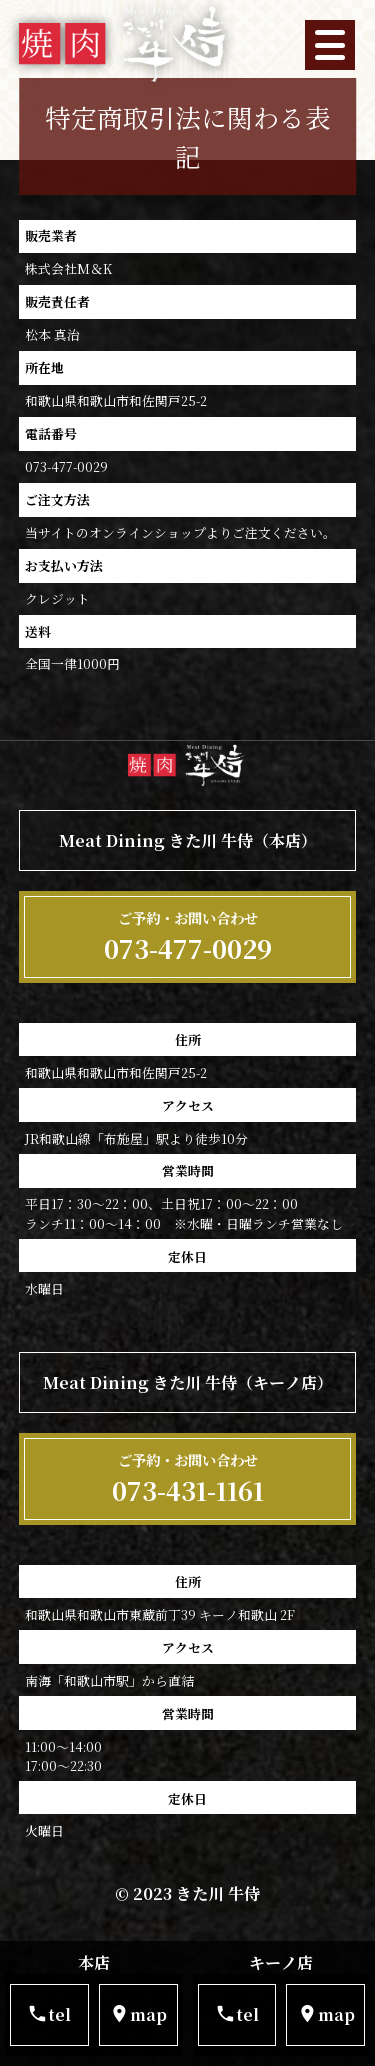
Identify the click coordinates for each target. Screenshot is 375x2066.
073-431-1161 (188, 1478)
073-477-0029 (188, 936)
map (138, 2014)
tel (49, 2014)
